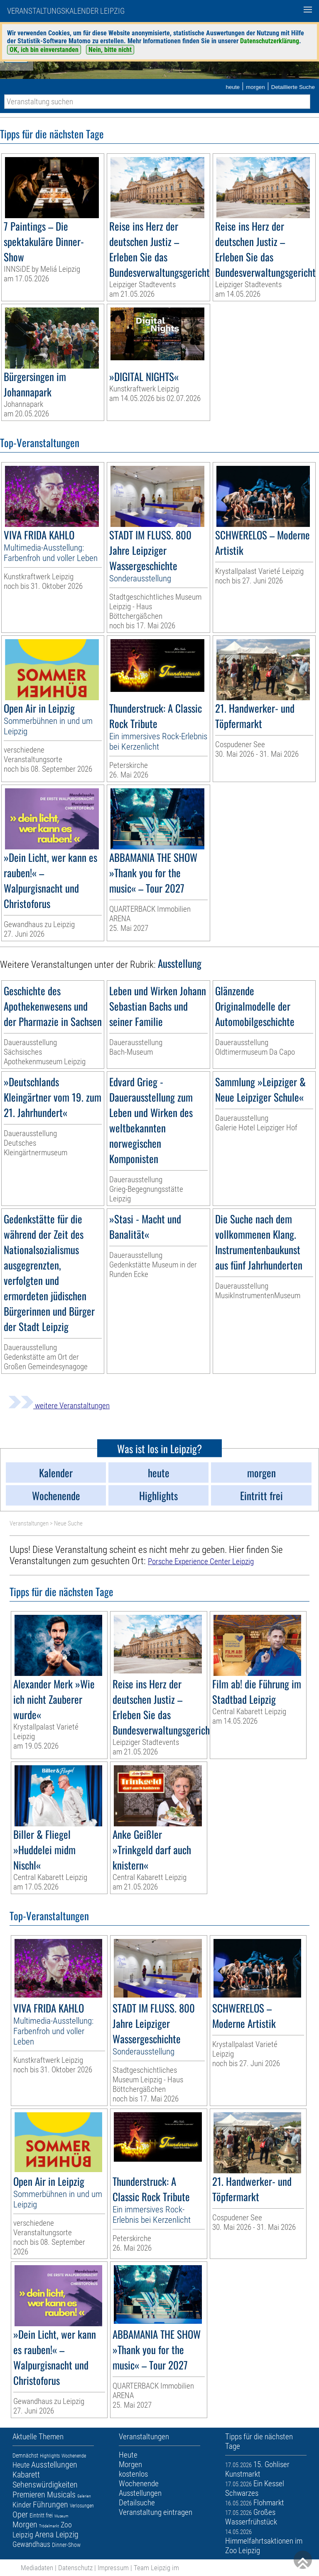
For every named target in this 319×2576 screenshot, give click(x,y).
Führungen (50, 2505)
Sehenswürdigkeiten (45, 2485)
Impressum (113, 2568)
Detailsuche (137, 2502)
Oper (20, 2514)
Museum (61, 2516)
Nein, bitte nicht (110, 50)
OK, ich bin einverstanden (44, 50)
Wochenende (73, 2456)
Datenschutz (75, 2568)
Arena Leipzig (57, 2534)
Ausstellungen (54, 2465)
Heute (20, 2464)
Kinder (21, 2504)
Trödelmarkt (49, 2526)
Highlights (50, 2456)
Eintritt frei (41, 2515)
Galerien (84, 2496)
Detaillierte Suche (293, 87)
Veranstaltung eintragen (155, 2512)
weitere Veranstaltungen (59, 1405)
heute (233, 87)
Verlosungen (82, 2506)
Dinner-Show (66, 2545)
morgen (255, 87)
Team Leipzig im (156, 2568)
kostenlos (133, 2474)
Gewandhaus (31, 2544)
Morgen (24, 2524)
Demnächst (25, 2455)
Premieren (28, 2495)
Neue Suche (68, 1523)
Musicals (61, 2495)
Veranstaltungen (29, 1523)
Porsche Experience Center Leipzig (201, 1561)
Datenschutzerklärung (269, 41)
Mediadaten (37, 2568)
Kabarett (26, 2475)
